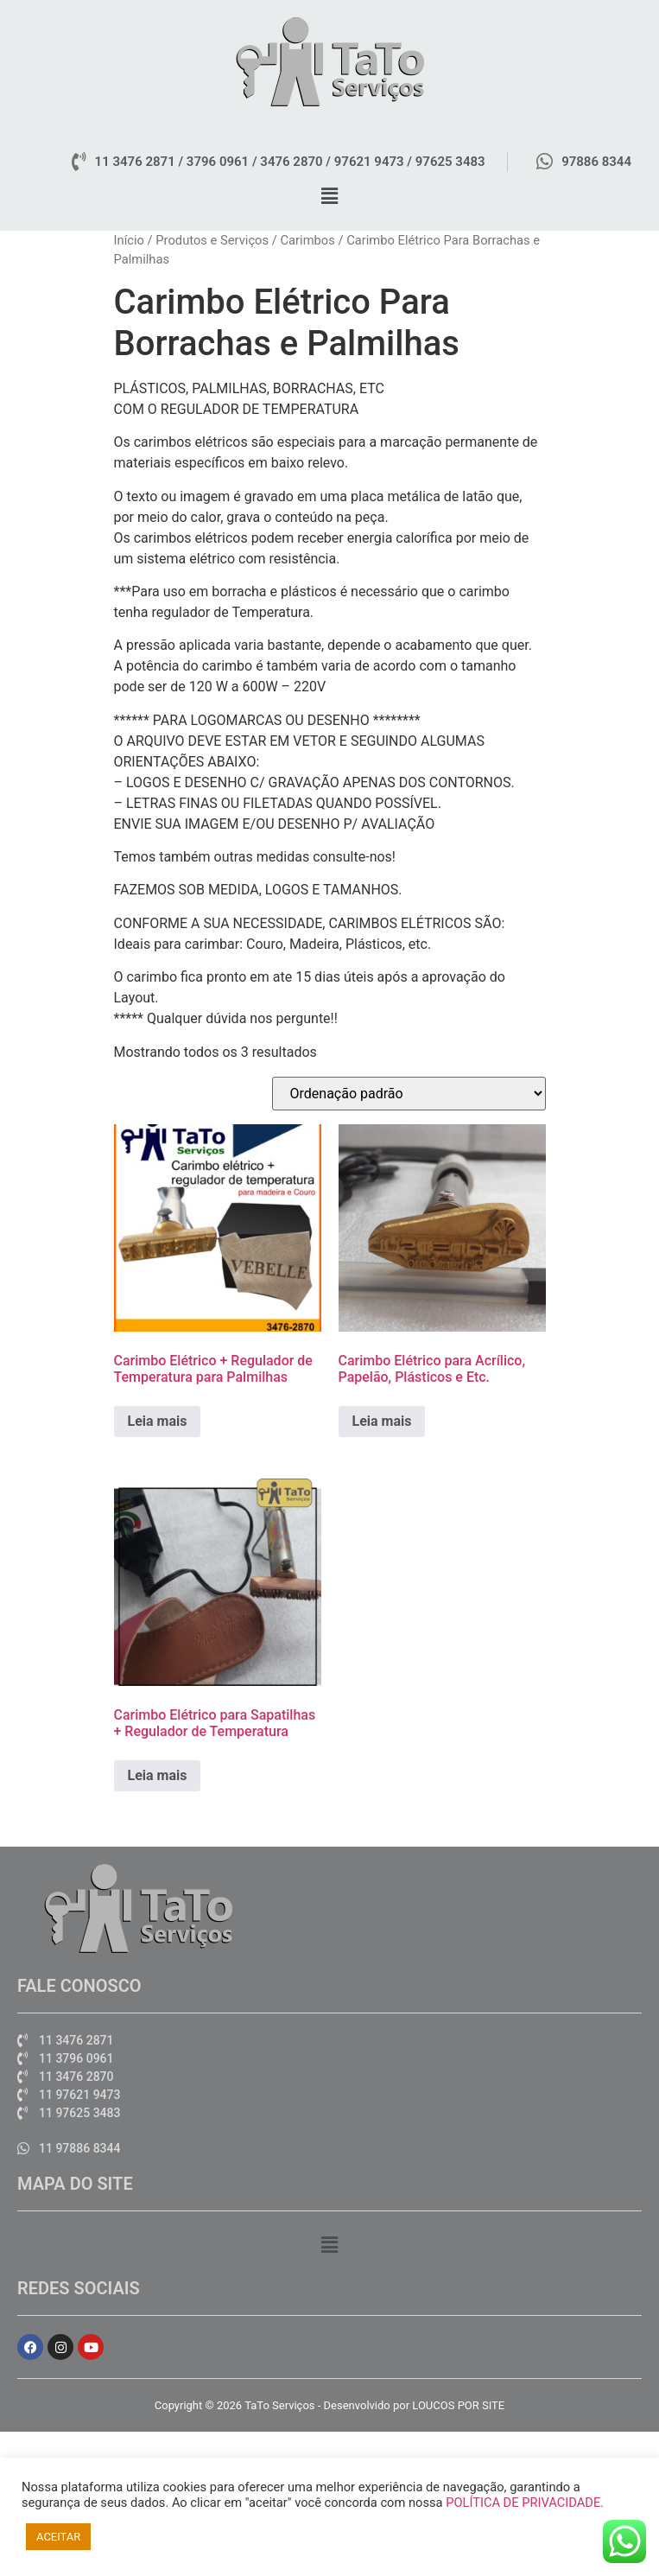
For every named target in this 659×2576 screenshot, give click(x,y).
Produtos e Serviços (212, 240)
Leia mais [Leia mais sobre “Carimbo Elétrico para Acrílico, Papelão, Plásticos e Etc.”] (382, 1421)
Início (129, 240)
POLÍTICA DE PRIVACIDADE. (525, 2502)
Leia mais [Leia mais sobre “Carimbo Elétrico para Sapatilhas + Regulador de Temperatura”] (157, 1775)
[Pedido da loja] (409, 1093)
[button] (329, 197)
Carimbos (307, 240)
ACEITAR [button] (58, 2536)
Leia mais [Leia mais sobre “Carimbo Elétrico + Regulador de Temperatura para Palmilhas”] (157, 1421)
